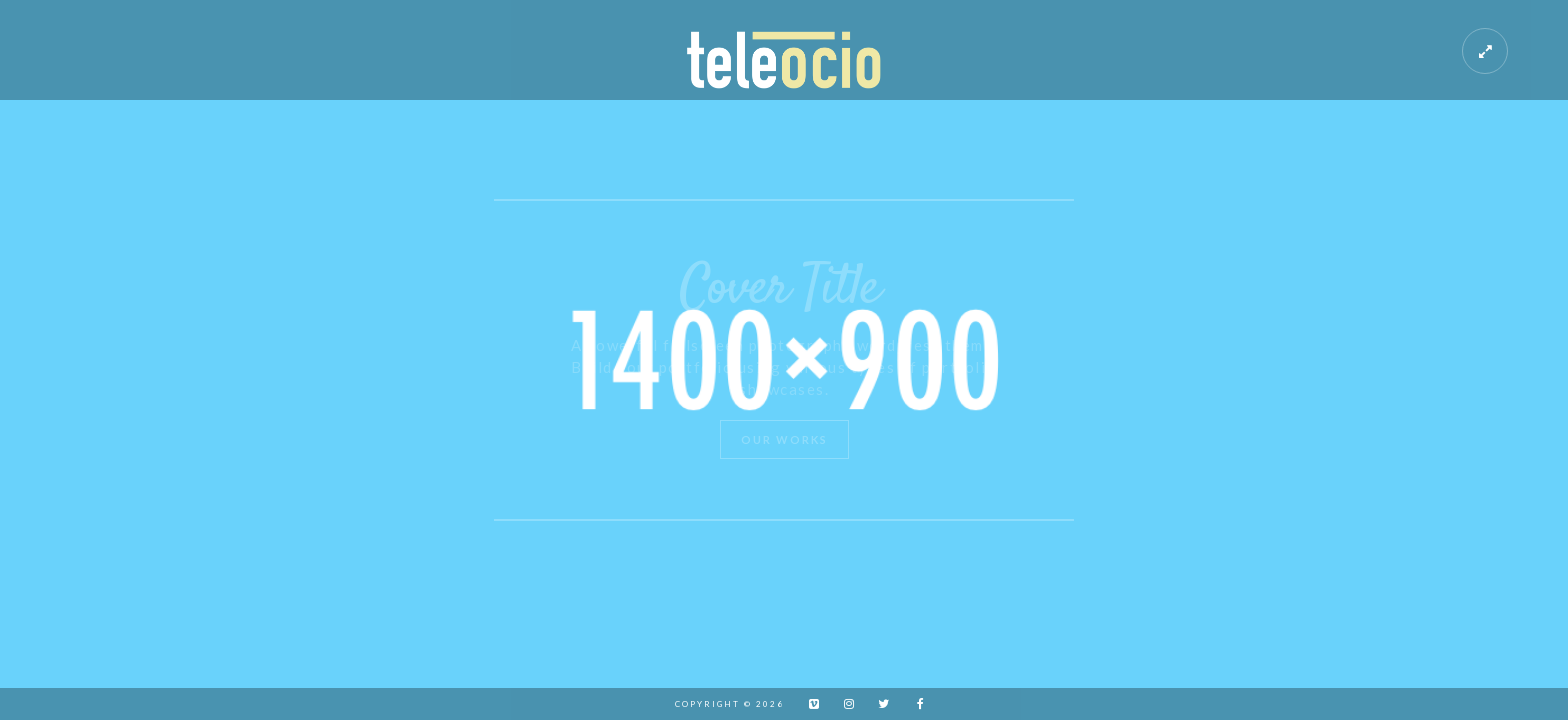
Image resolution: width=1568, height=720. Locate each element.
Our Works (784, 439)
